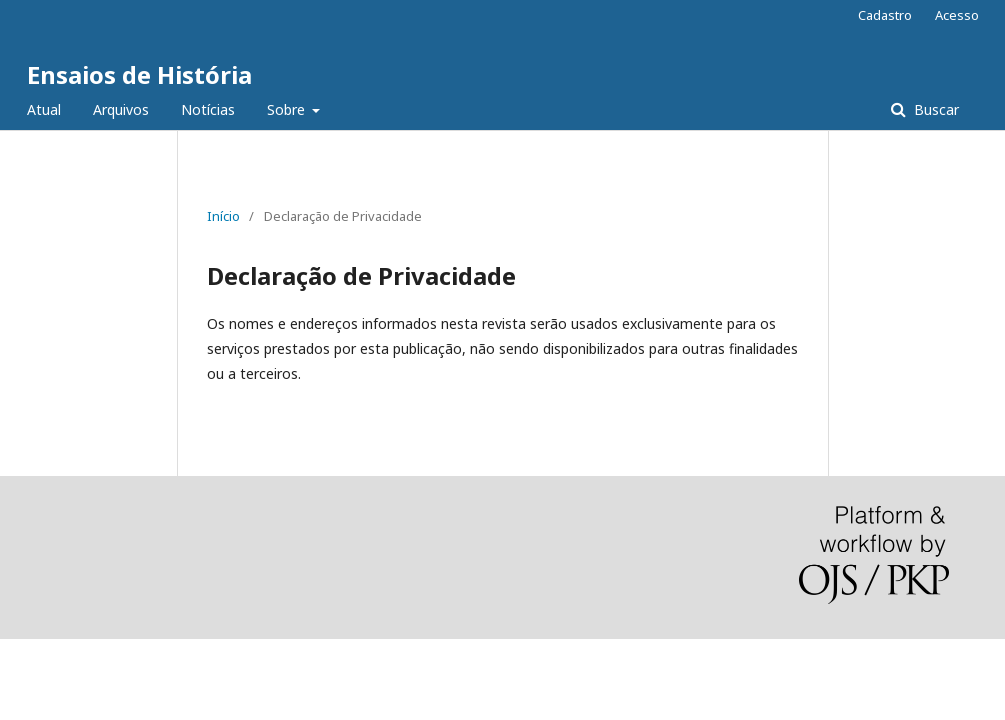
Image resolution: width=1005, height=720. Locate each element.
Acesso (957, 15)
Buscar (934, 109)
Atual (44, 109)
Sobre (288, 109)
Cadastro (885, 15)
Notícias (208, 109)
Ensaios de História (139, 74)
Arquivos (121, 109)
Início (223, 216)
